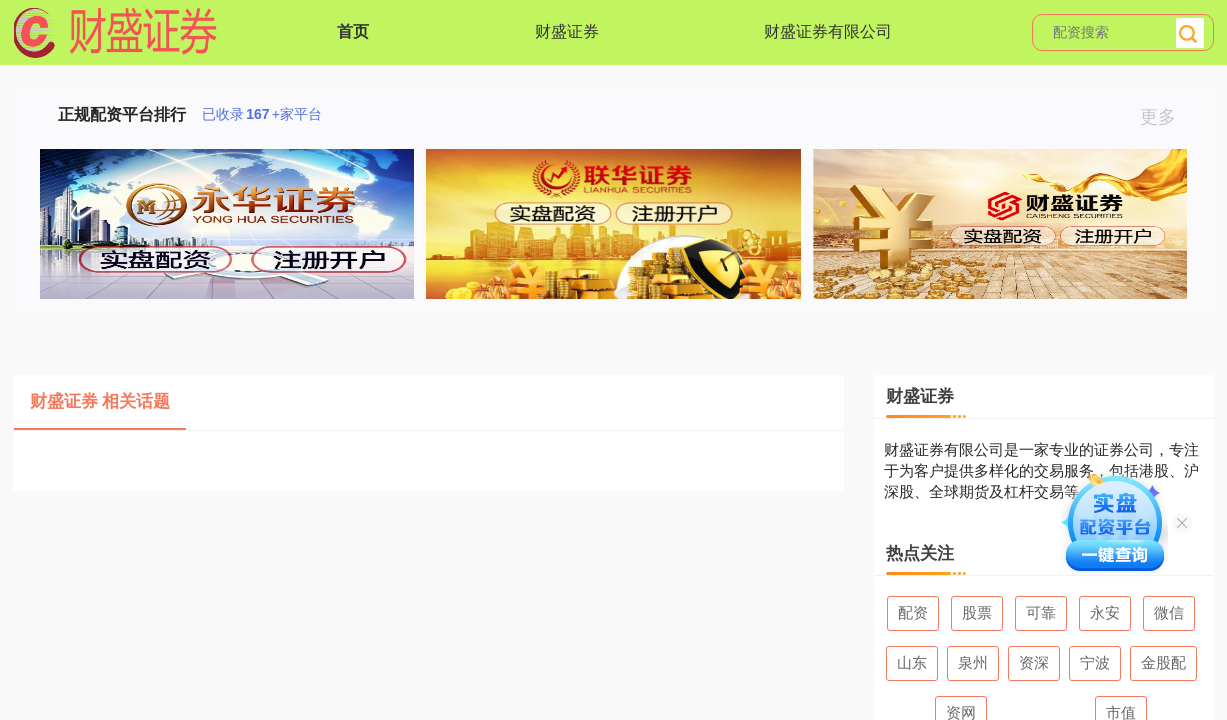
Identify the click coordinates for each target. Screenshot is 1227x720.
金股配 (1163, 662)
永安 (1105, 612)
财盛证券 (567, 31)
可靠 (1041, 612)
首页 (353, 31)
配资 (913, 612)
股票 (977, 612)
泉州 (973, 662)
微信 (1169, 612)
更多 (1166, 117)
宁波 (1095, 662)
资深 (1034, 662)
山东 (912, 662)
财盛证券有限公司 (828, 31)
